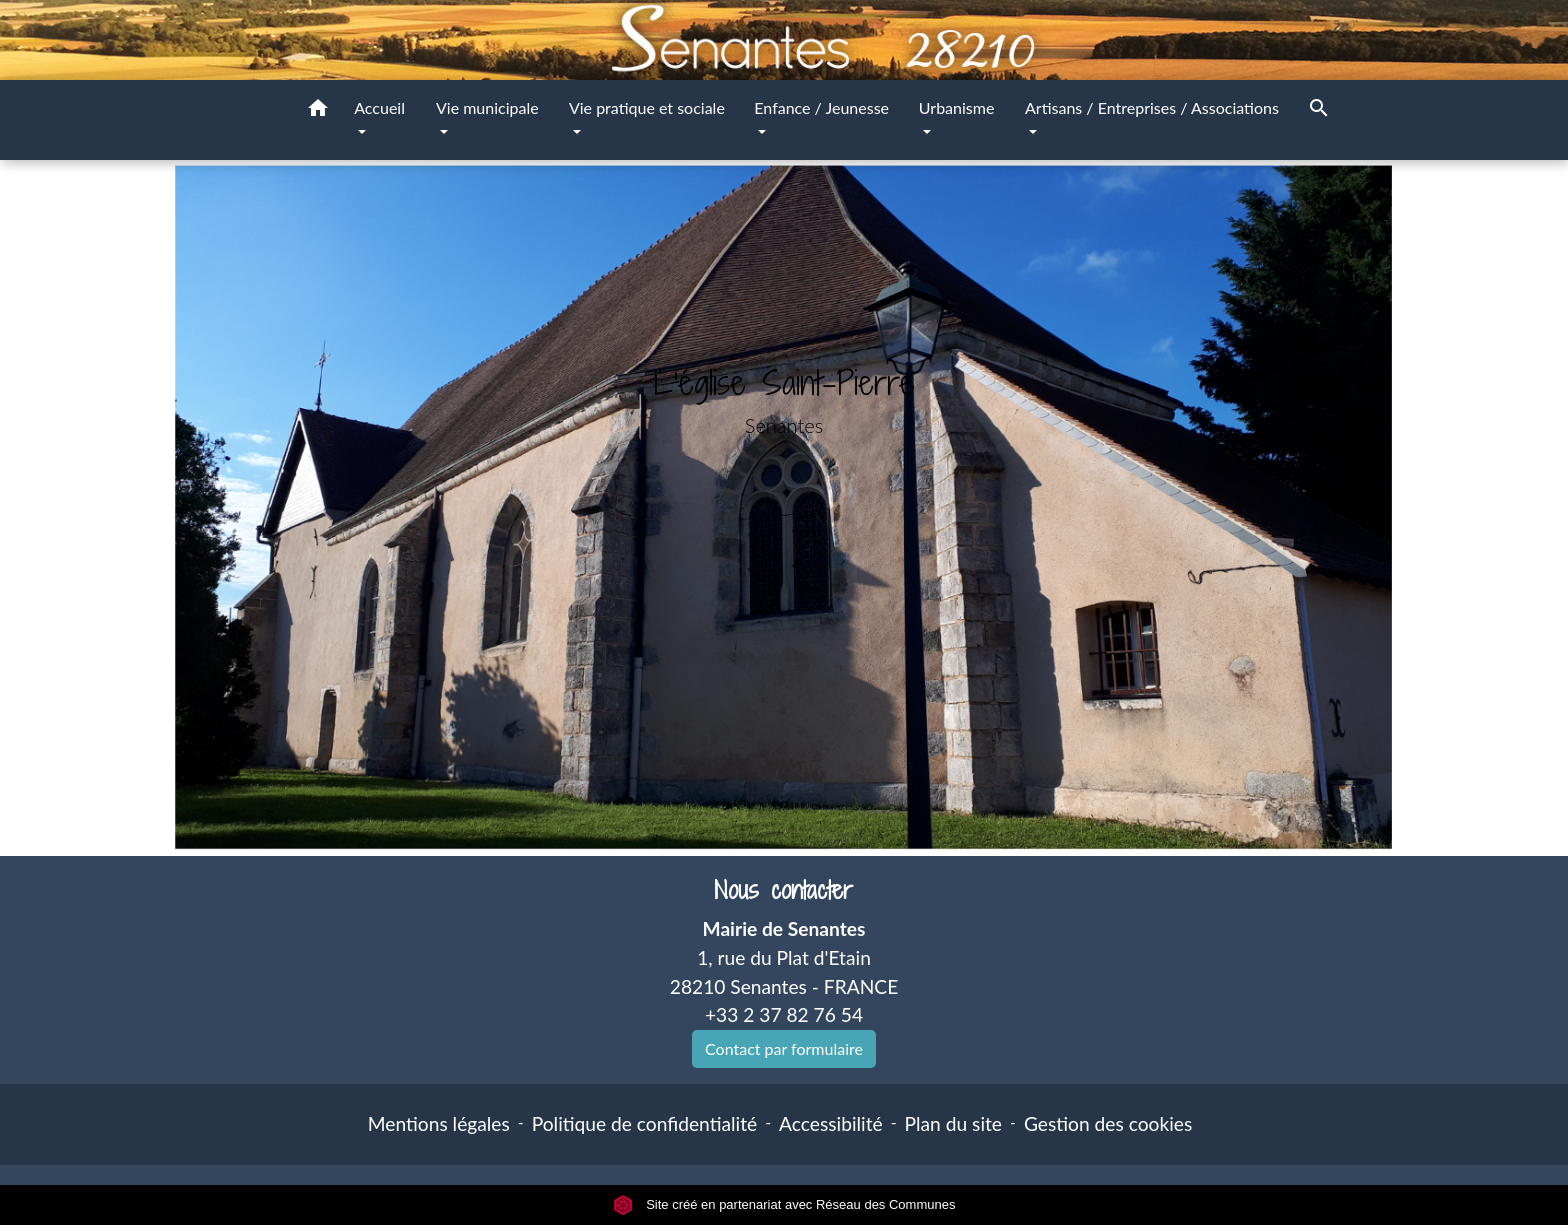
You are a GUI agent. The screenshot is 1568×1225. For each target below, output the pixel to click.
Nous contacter (783, 890)
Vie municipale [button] (487, 107)
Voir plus (784, 493)
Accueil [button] (379, 107)
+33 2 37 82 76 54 (784, 1014)
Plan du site (953, 1123)
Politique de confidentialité (644, 1123)
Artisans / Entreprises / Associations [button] (1152, 107)
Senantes (784, 425)
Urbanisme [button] (957, 107)
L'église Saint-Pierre (784, 382)
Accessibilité (831, 1123)
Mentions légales (439, 1123)
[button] (318, 111)
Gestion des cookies (1108, 1123)
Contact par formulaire (784, 1048)
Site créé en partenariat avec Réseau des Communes (784, 1204)
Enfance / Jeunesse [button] (821, 107)
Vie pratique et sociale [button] (647, 107)
